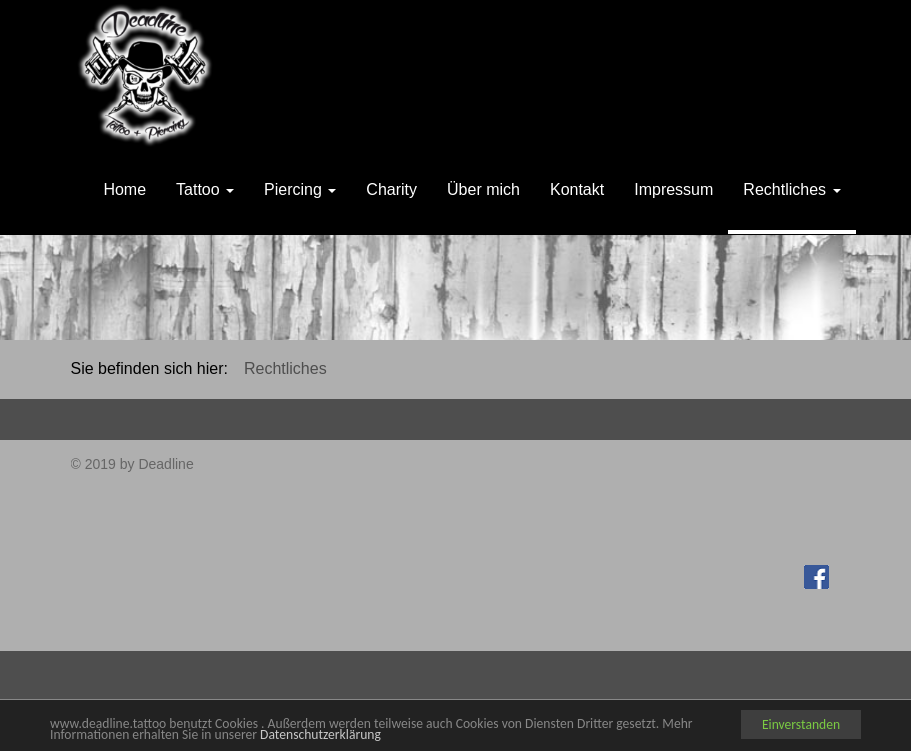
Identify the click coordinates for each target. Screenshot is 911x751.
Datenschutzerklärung (320, 734)
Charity (391, 189)
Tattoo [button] (205, 189)
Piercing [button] (300, 189)
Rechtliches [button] (791, 189)
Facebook (819, 574)
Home (124, 189)
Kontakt (577, 189)
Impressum (673, 189)
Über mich (483, 189)
